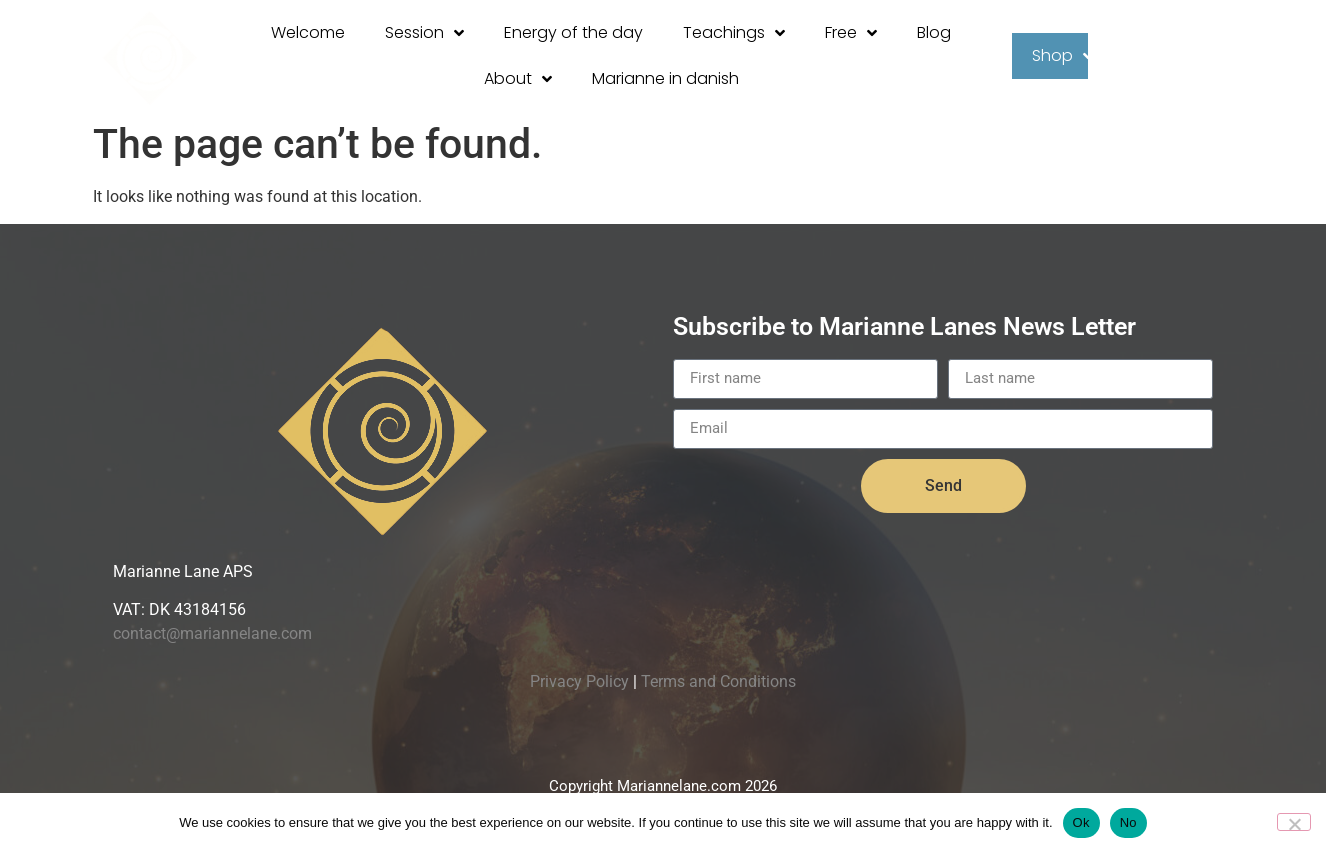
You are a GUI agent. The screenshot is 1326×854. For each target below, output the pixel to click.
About (518, 79)
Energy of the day (573, 32)
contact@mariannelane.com (212, 633)
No (1128, 822)
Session (424, 33)
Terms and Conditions (718, 681)
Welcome (308, 32)
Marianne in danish (665, 78)
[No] (1294, 822)
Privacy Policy (579, 681)
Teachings (734, 33)
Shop (1062, 56)
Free (851, 33)
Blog (934, 32)
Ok (1081, 822)
